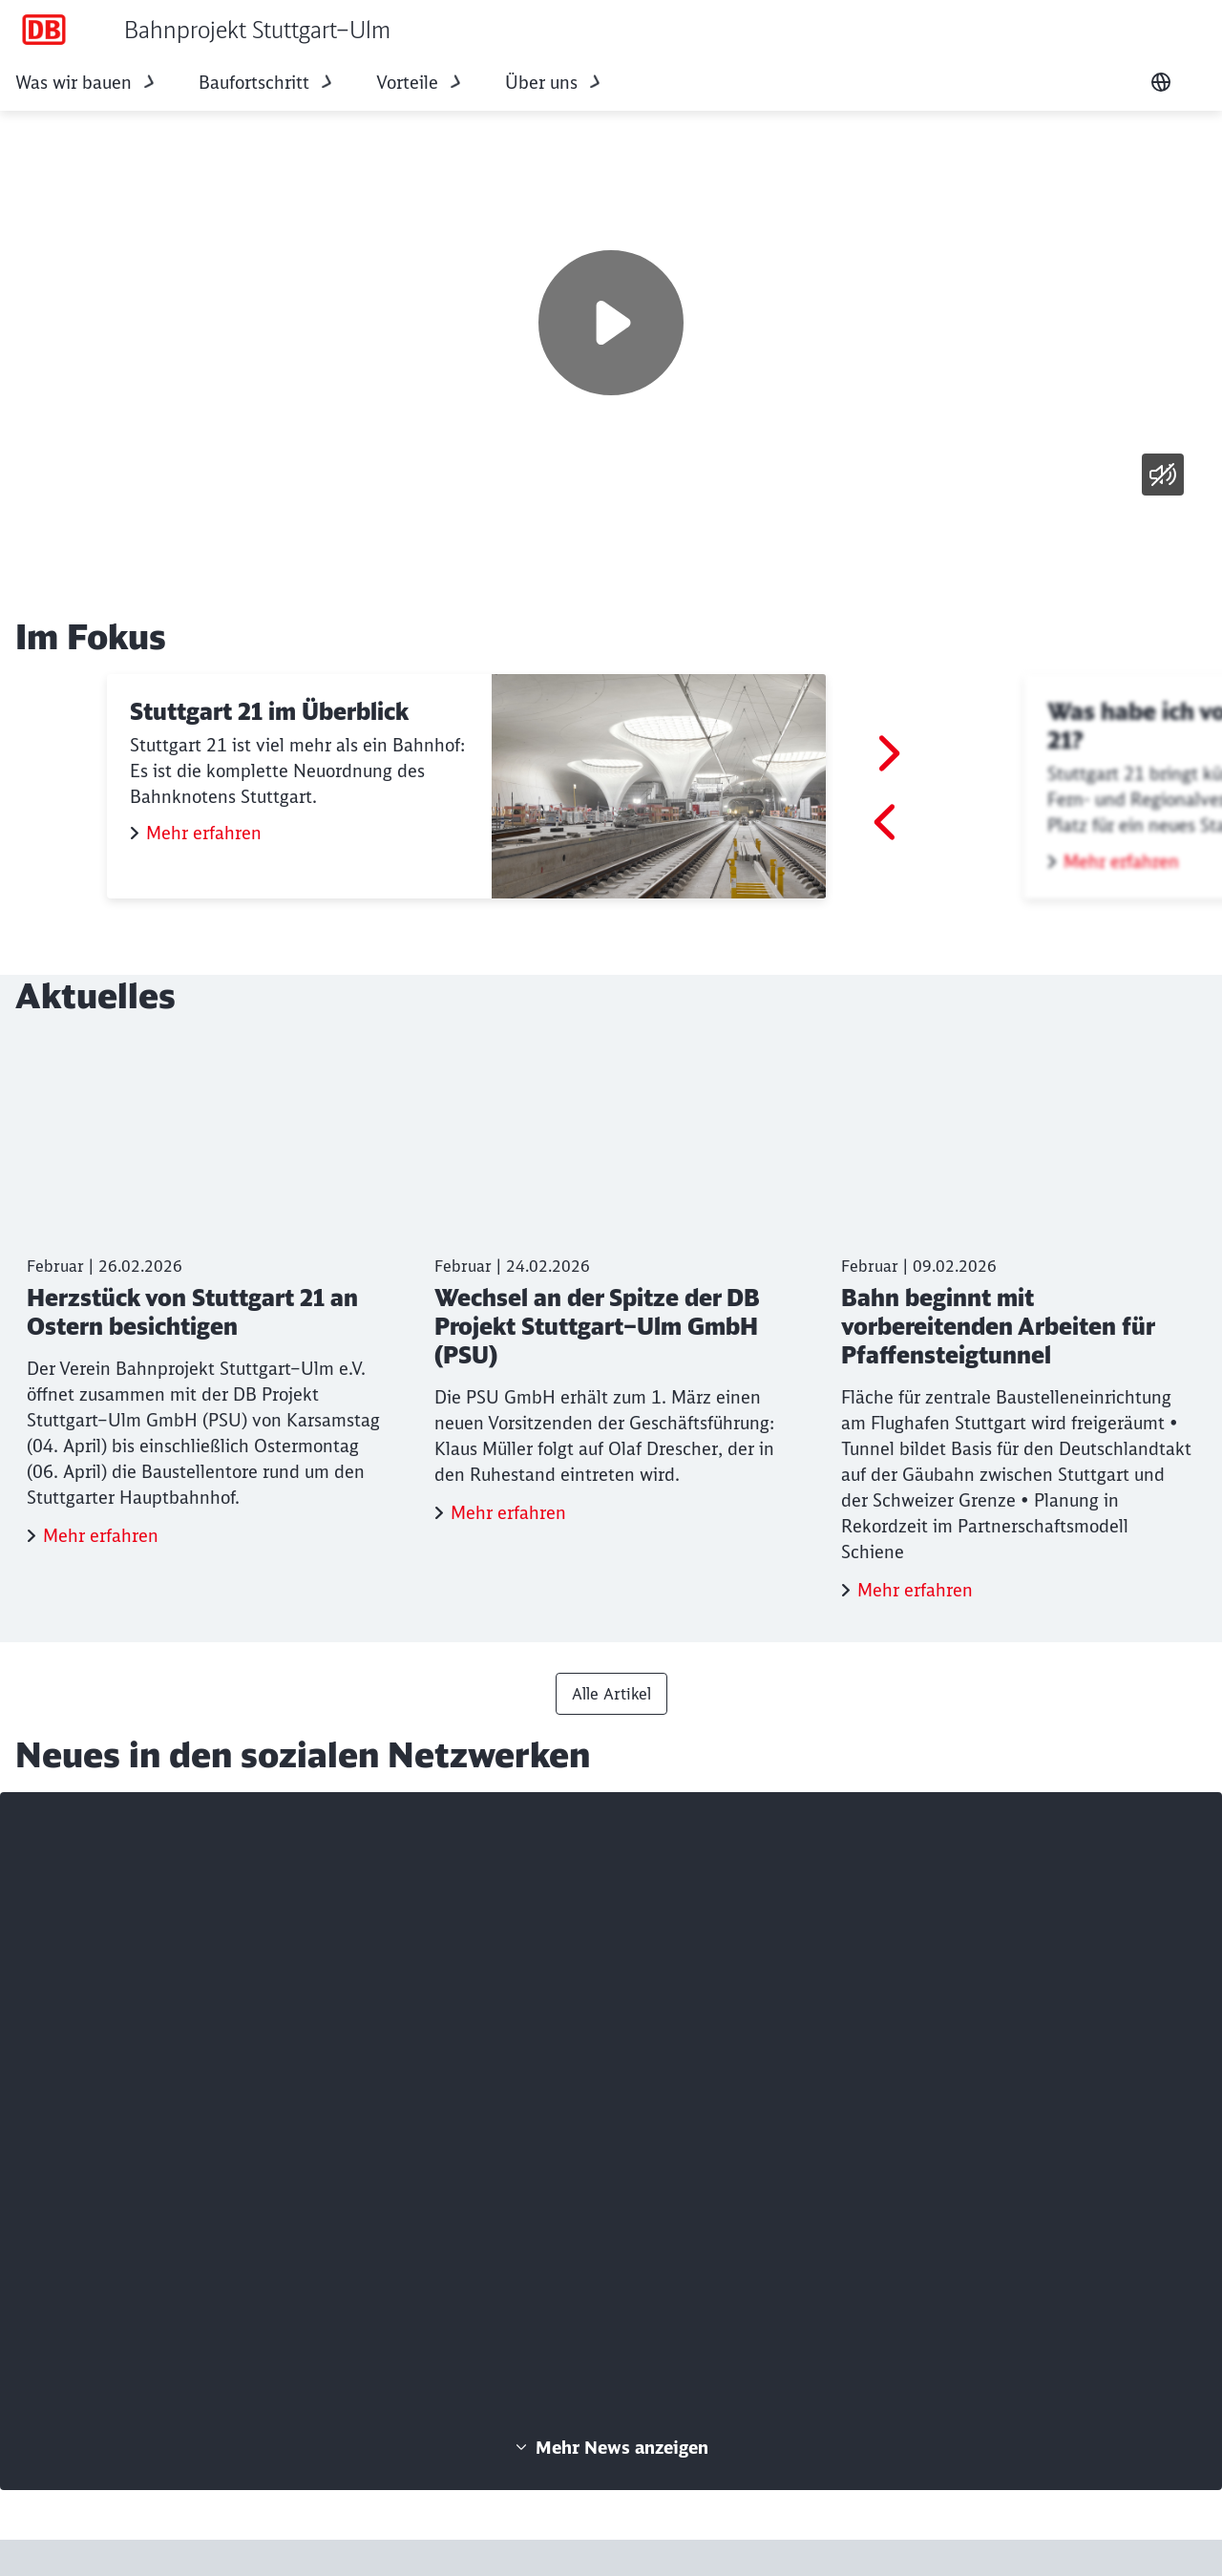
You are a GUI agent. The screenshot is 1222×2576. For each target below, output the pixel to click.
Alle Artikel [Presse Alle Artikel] (611, 1693)
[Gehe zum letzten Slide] (886, 822)
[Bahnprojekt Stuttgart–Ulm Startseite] (202, 30)
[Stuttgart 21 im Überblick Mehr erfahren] (466, 786)
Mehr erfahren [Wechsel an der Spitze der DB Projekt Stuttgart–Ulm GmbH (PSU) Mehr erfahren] (508, 1513)
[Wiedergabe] (611, 322)
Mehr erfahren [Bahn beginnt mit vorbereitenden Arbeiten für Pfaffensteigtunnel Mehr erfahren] (915, 1590)
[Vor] (886, 753)
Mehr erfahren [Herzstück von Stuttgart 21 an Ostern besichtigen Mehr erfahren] (100, 1536)
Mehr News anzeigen (610, 2448)
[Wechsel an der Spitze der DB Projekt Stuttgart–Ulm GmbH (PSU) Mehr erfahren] (611, 1285)
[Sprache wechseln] (1161, 82)
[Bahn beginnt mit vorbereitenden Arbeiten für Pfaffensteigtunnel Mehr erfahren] (1018, 1324)
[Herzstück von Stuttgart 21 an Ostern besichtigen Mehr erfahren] (203, 1297)
